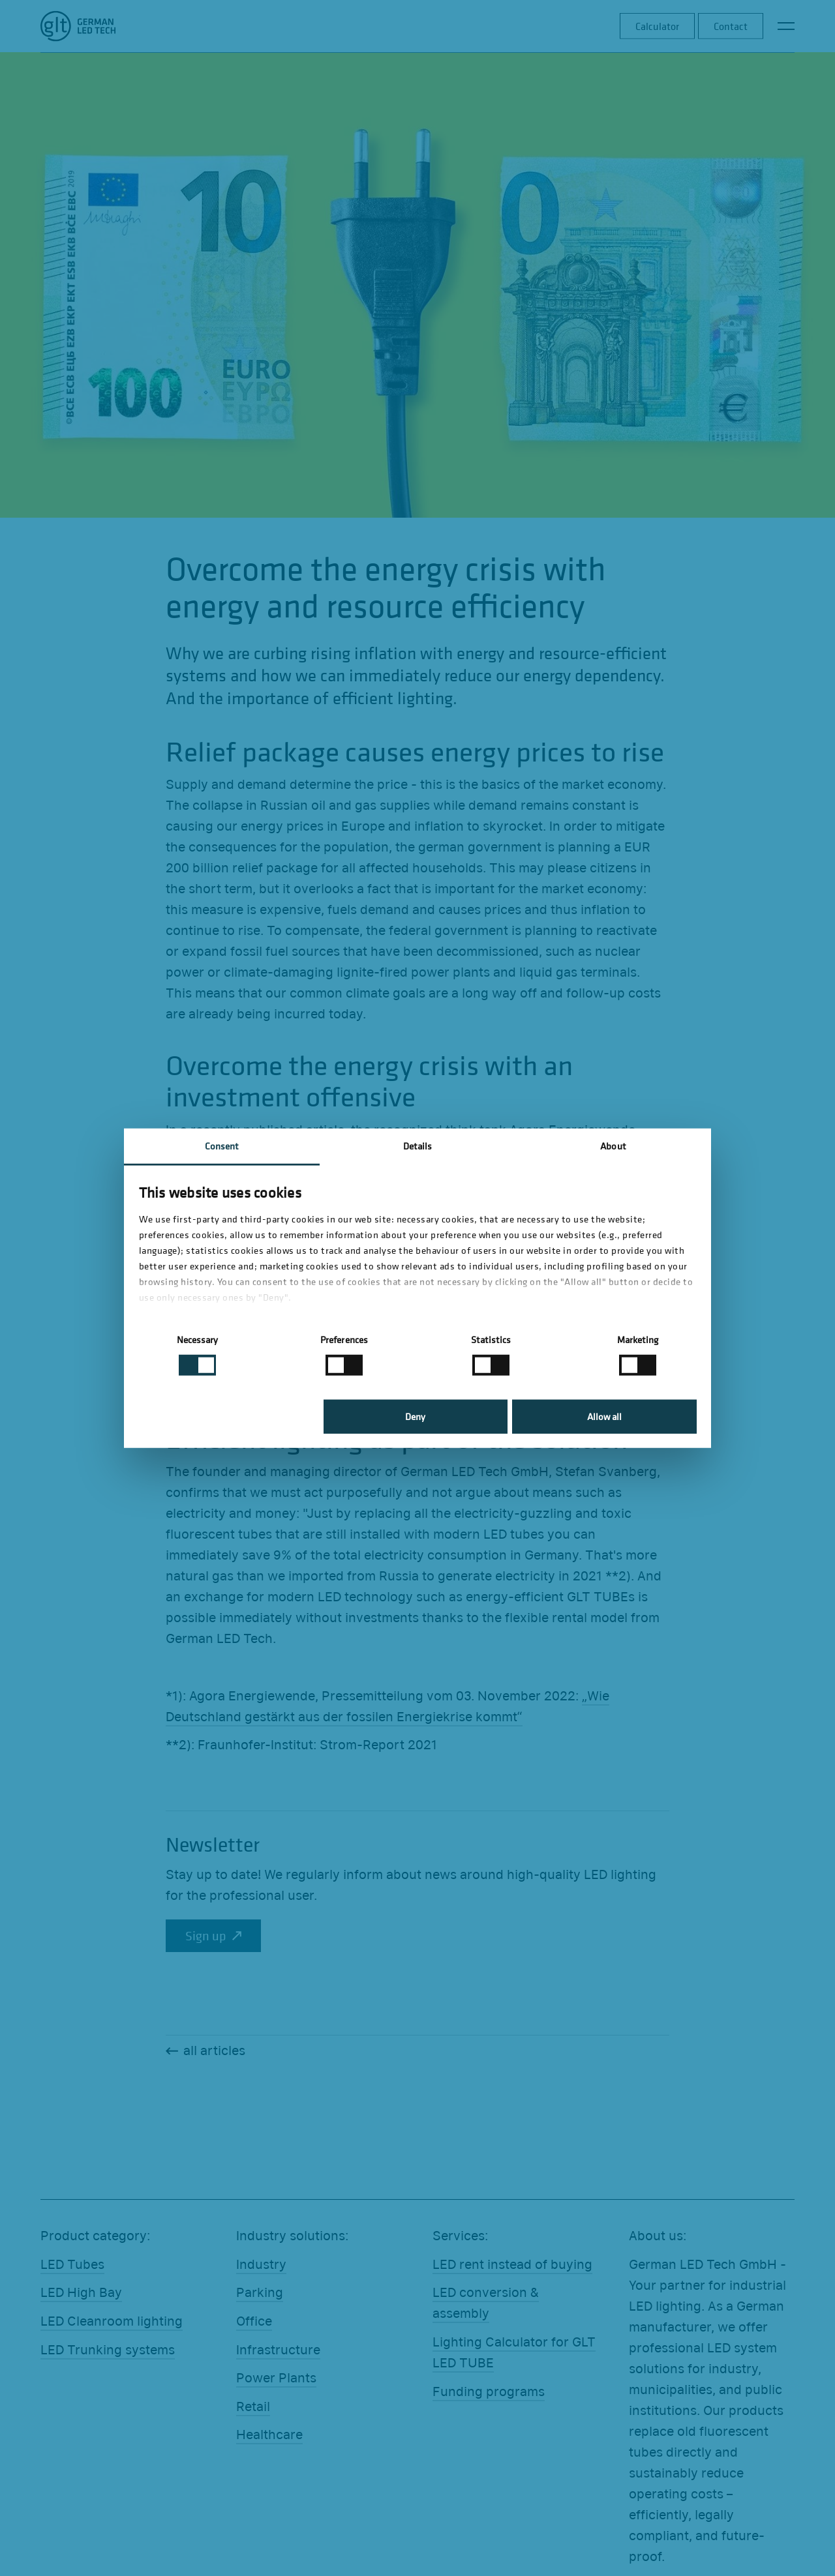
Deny (415, 1416)
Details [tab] (418, 1145)
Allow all (604, 1416)
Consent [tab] (222, 1145)
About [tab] (613, 1145)
